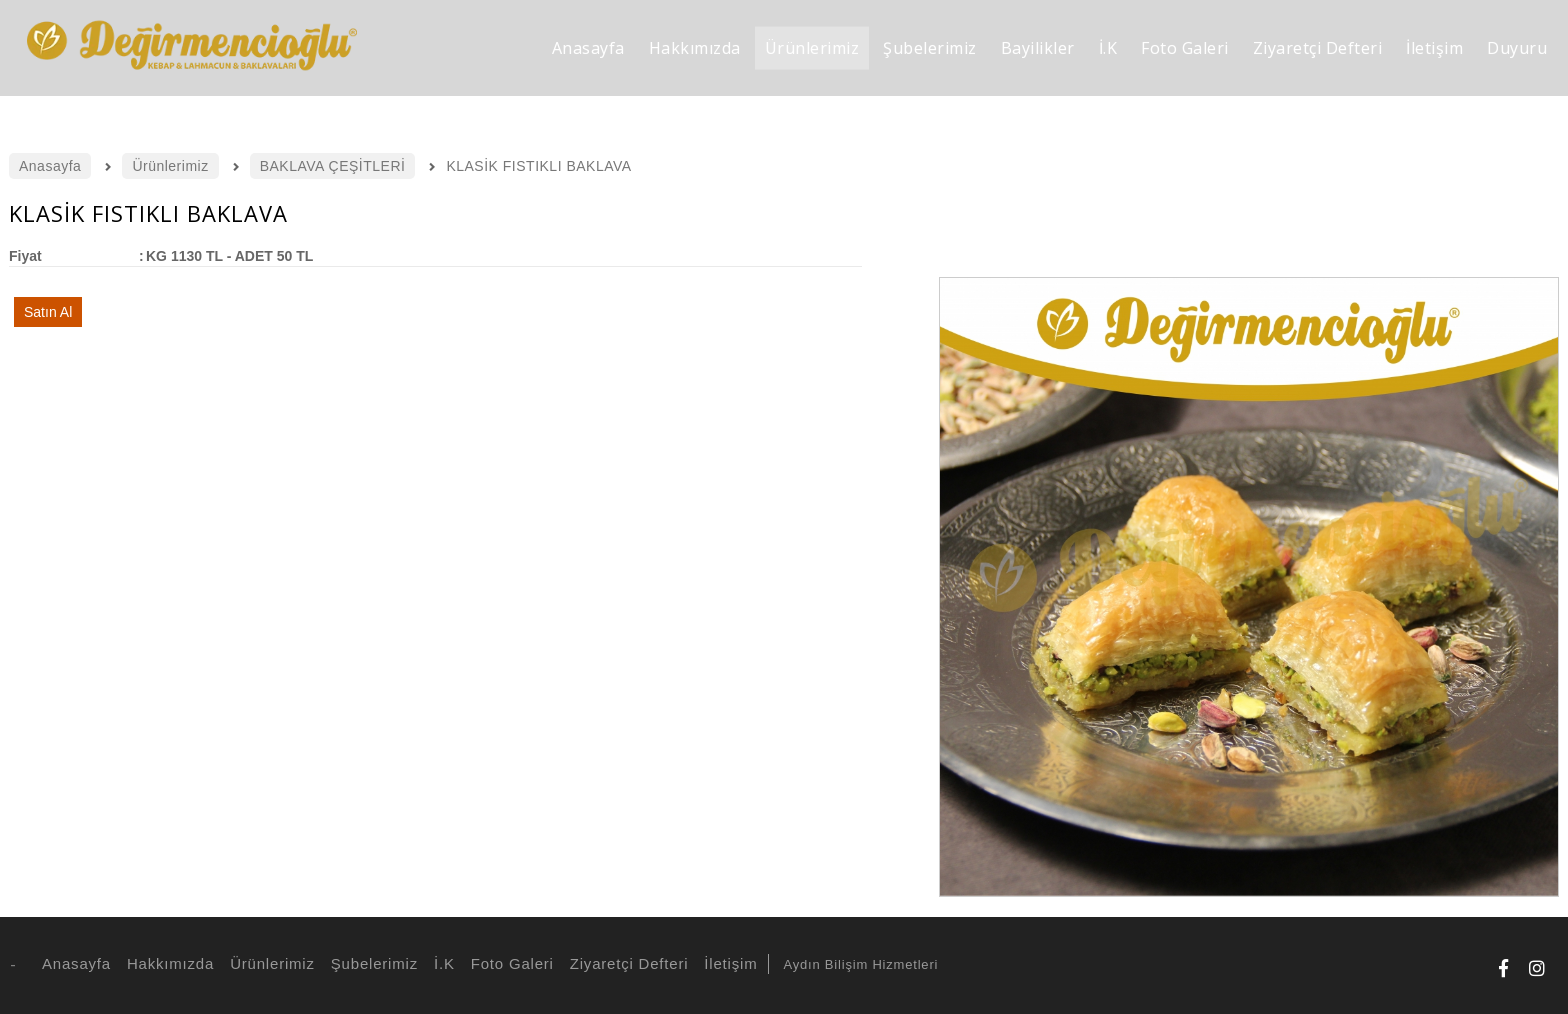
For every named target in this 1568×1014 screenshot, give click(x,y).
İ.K (441, 963)
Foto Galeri (509, 963)
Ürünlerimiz (269, 963)
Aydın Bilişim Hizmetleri (860, 964)
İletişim (727, 963)
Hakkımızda (167, 963)
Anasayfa (73, 963)
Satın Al (48, 312)
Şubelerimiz (371, 963)
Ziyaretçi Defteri (626, 963)
